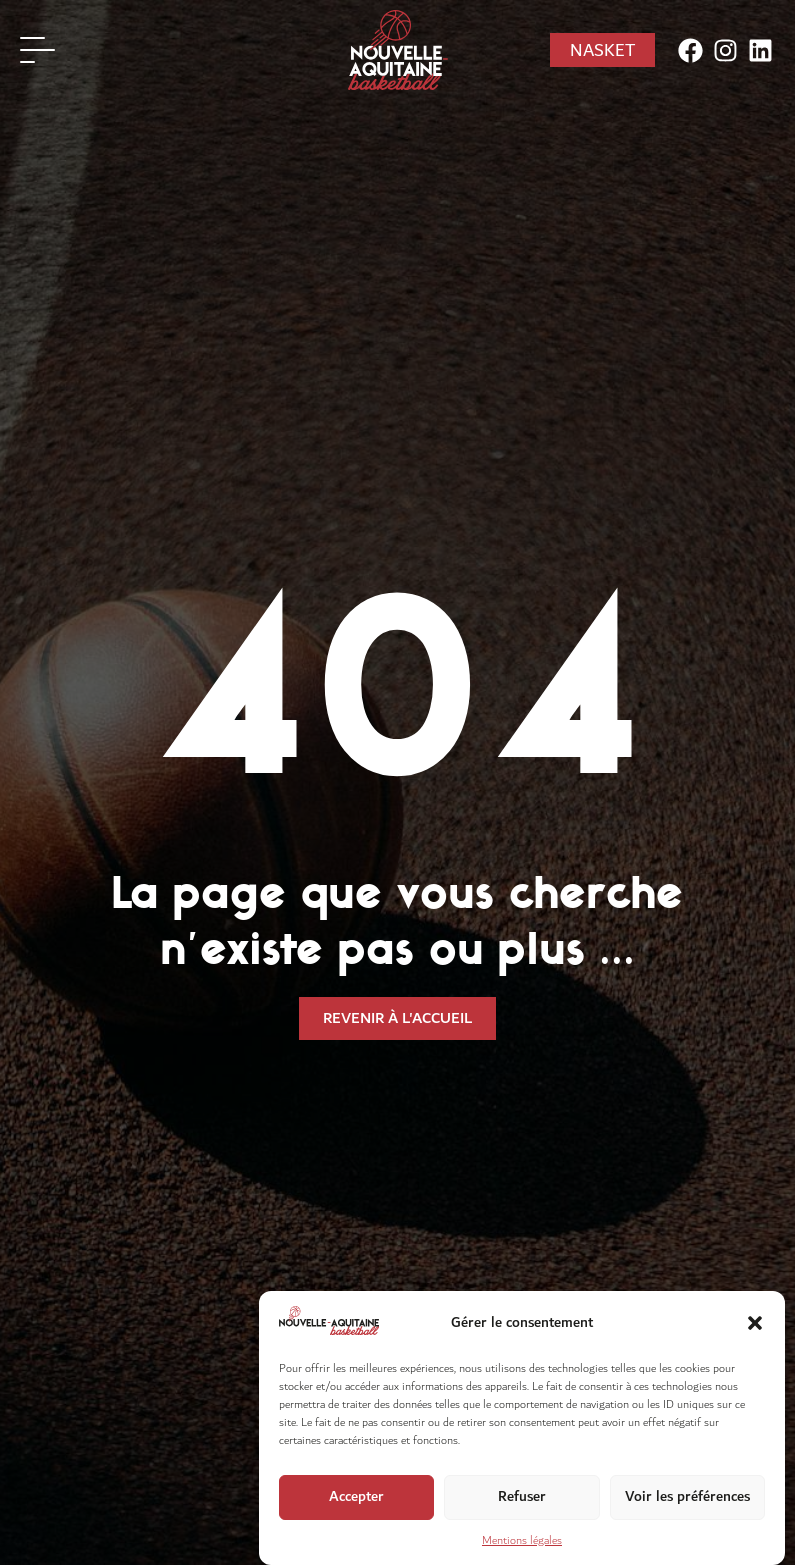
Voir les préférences (687, 1499)
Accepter (356, 1499)
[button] (755, 1326)
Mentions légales (522, 1543)
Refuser (522, 1499)
